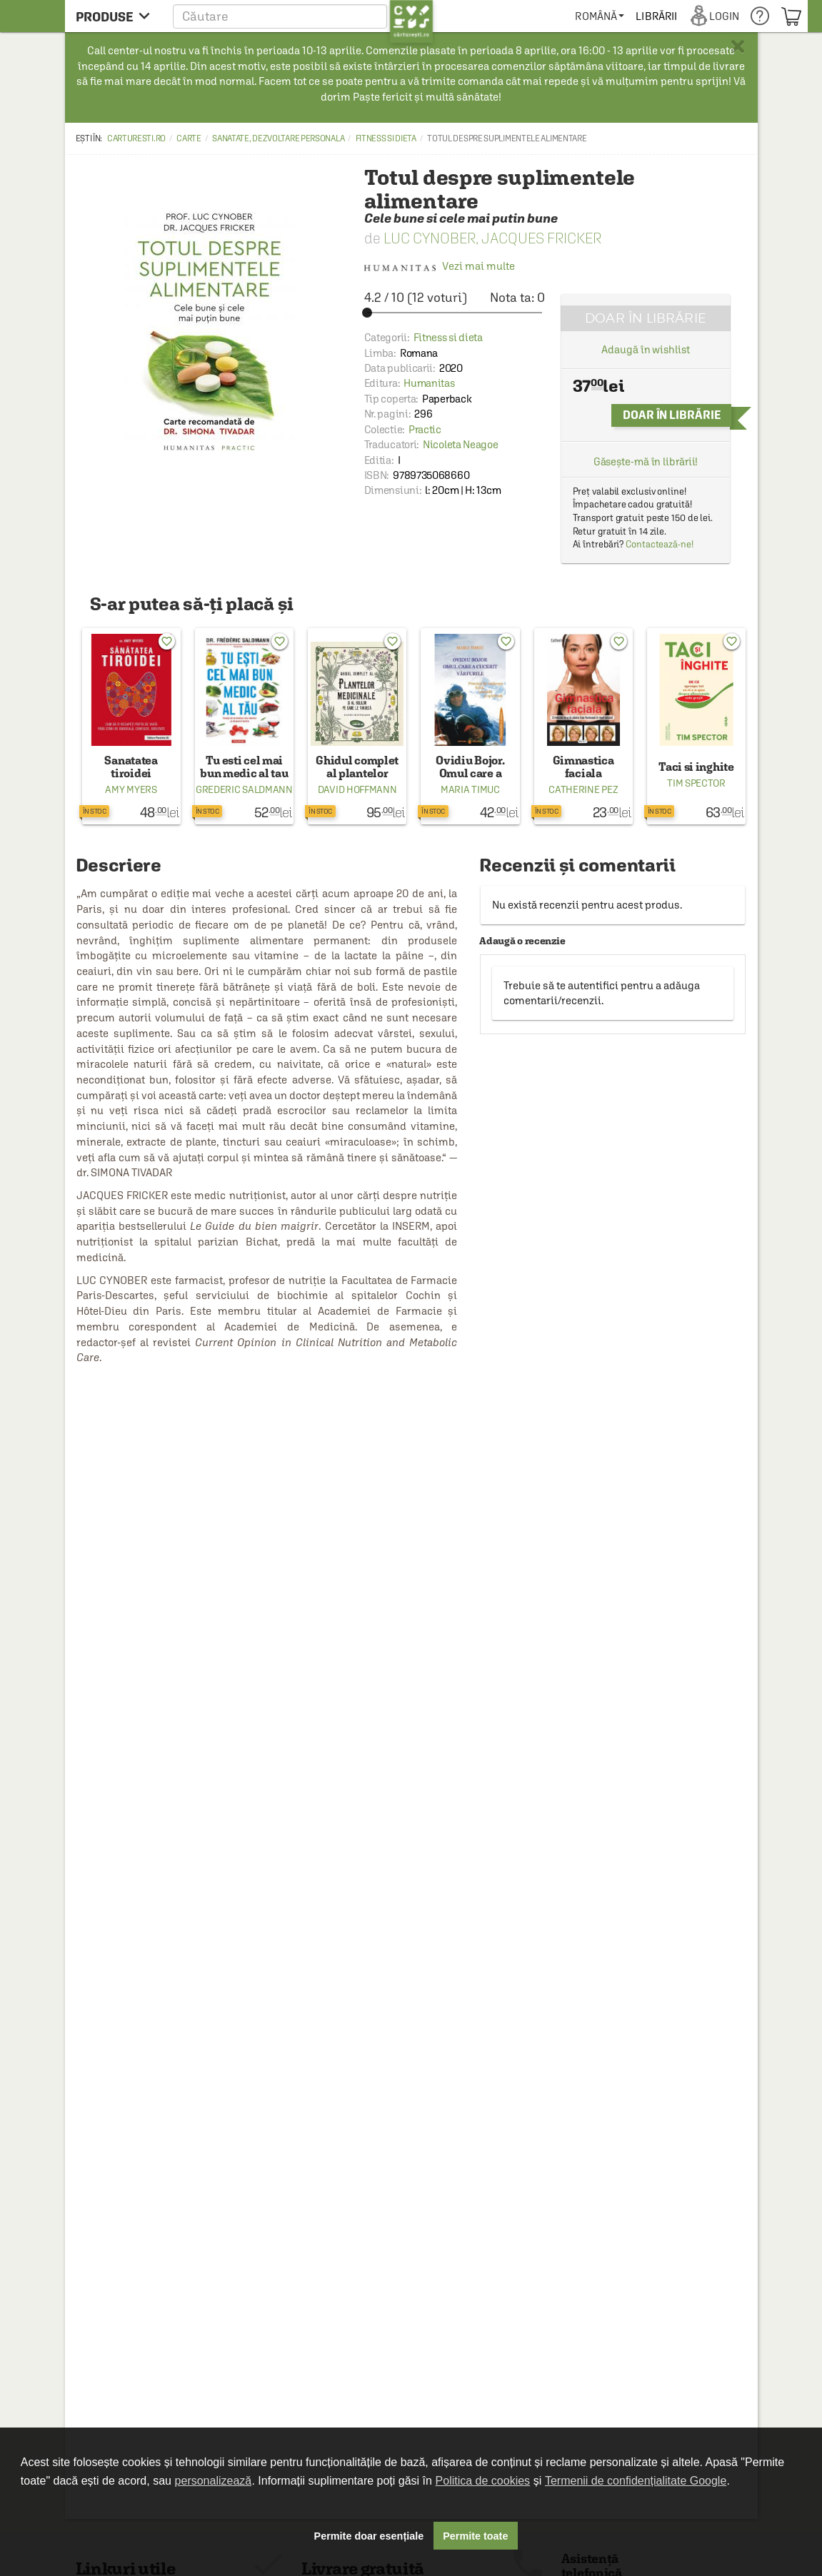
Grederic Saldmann (244, 789)
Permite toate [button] (475, 2536)
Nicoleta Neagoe (460, 444)
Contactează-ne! (659, 544)
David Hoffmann (357, 789)
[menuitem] (599, 16)
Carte (188, 138)
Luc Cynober (430, 238)
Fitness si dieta (386, 138)
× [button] (737, 46)
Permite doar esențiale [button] (369, 2536)
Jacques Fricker (541, 238)
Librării (656, 16)
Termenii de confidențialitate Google (635, 2481)
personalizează (213, 2481)
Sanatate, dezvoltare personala (278, 138)
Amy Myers (130, 789)
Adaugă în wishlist (645, 349)
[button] (303, 16)
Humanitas (429, 383)
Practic (425, 429)
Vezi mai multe (439, 266)
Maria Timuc (470, 789)
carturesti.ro (136, 138)
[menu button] (117, 16)
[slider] (454, 313)
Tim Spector (696, 783)
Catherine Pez (583, 789)
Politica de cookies (483, 2481)
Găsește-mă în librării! (645, 461)
